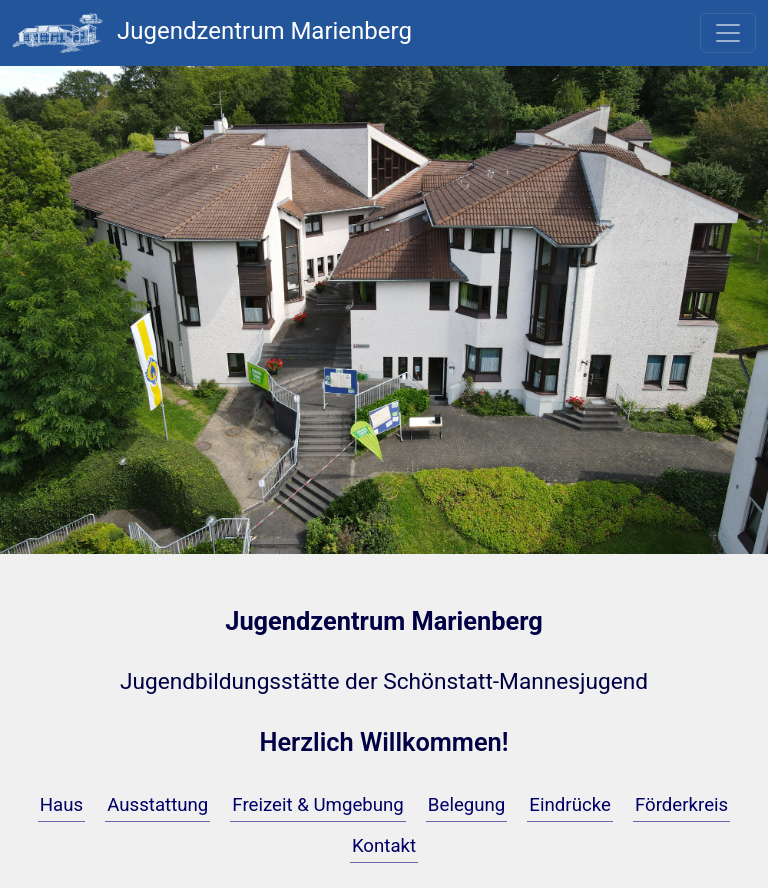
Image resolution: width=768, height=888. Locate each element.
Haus (61, 805)
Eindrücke (570, 805)
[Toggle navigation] (728, 33)
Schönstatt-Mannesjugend (515, 681)
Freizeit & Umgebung (318, 805)
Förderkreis (681, 805)
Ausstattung (157, 805)
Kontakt (384, 846)
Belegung (467, 805)
